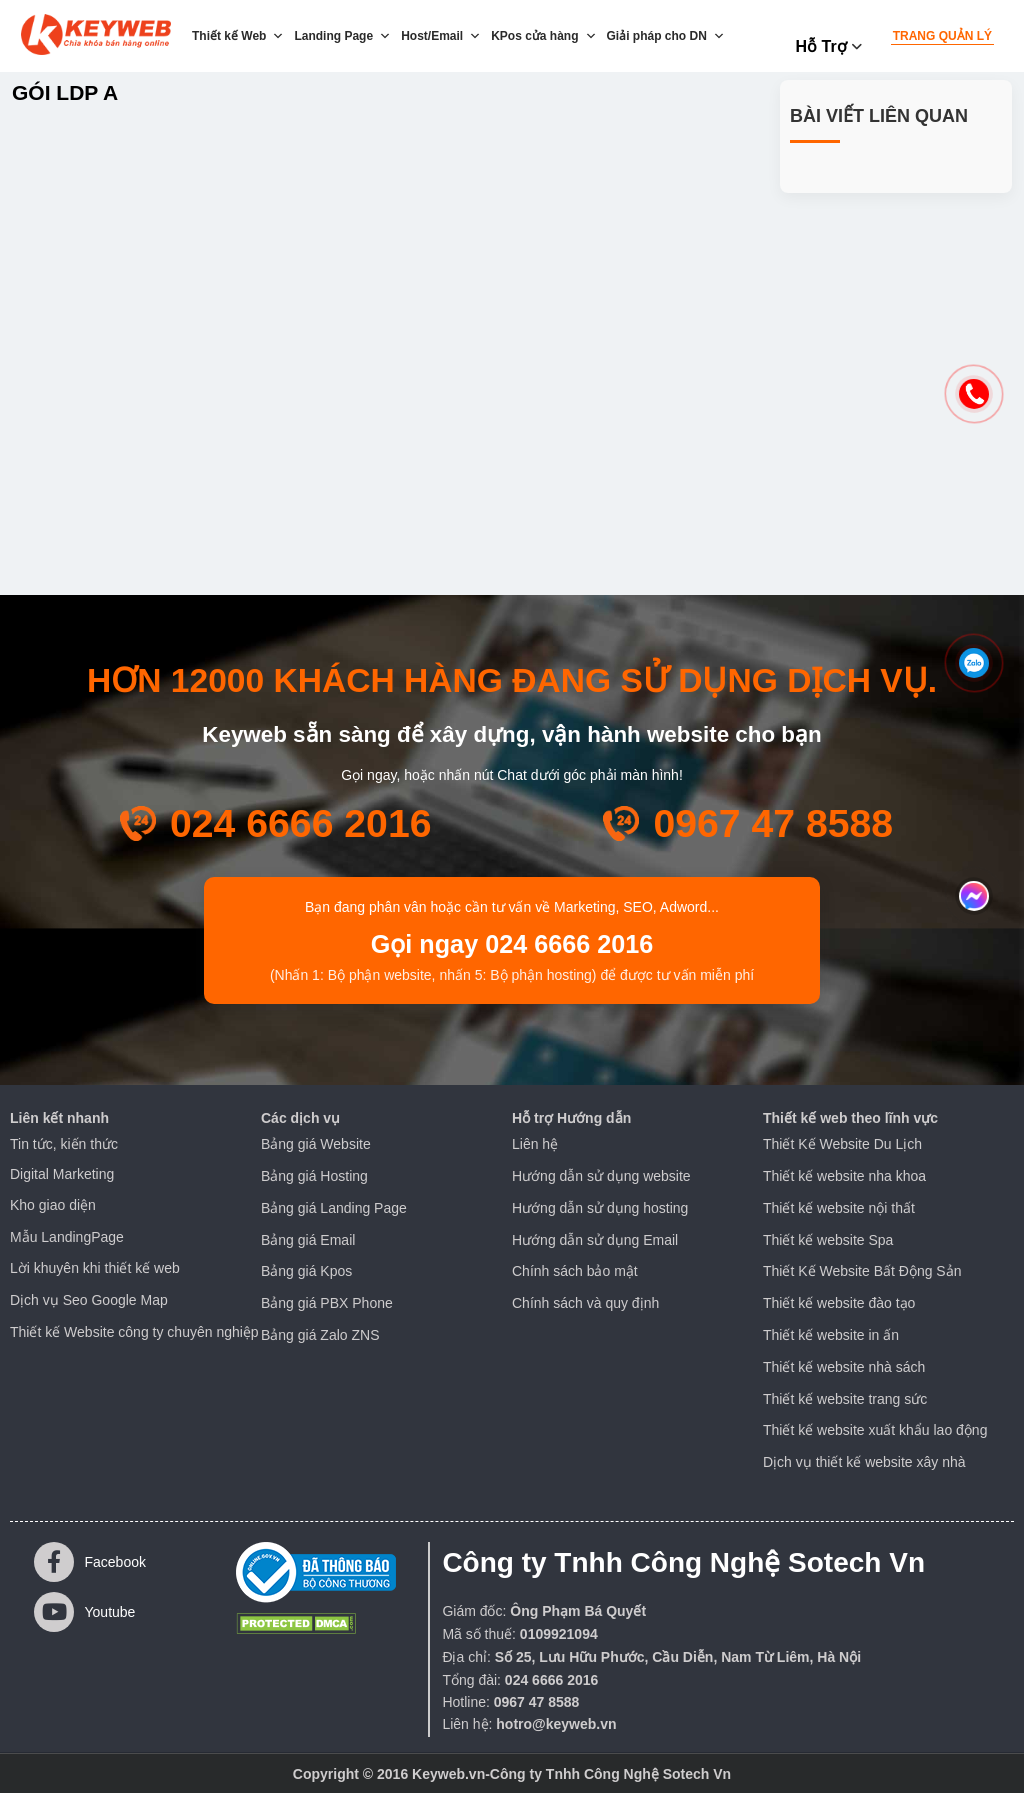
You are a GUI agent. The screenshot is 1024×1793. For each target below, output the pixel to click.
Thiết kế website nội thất (839, 1208)
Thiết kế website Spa (828, 1240)
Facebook (90, 1562)
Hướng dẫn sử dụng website (601, 1176)
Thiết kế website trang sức (845, 1399)
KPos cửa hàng (543, 36)
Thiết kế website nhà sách (844, 1367)
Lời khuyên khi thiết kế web (95, 1268)
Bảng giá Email (308, 1240)
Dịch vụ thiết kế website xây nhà (864, 1462)
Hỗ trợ (821, 46)
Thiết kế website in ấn (831, 1335)
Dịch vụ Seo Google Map (89, 1300)
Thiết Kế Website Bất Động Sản (862, 1271)
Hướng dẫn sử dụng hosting (600, 1208)
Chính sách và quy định (585, 1303)
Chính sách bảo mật (575, 1271)
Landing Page (342, 36)
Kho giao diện (53, 1205)
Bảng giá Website (316, 1144)
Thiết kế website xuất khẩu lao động (875, 1430)
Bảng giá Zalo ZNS (320, 1335)
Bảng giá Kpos (306, 1271)
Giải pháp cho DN (666, 36)
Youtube (84, 1612)
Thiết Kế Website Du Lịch (842, 1144)
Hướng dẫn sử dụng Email (595, 1240)
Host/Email (441, 36)
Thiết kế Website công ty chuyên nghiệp (134, 1332)
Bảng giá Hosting (314, 1176)
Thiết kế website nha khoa (844, 1176)
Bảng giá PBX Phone (327, 1303)
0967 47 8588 (773, 823)
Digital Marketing (62, 1174)
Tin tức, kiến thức (64, 1144)
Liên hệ (535, 1144)
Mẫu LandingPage (67, 1237)
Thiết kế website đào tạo (839, 1303)
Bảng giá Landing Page (334, 1208)
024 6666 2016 (301, 823)
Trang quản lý (942, 36)
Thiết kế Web (238, 36)
